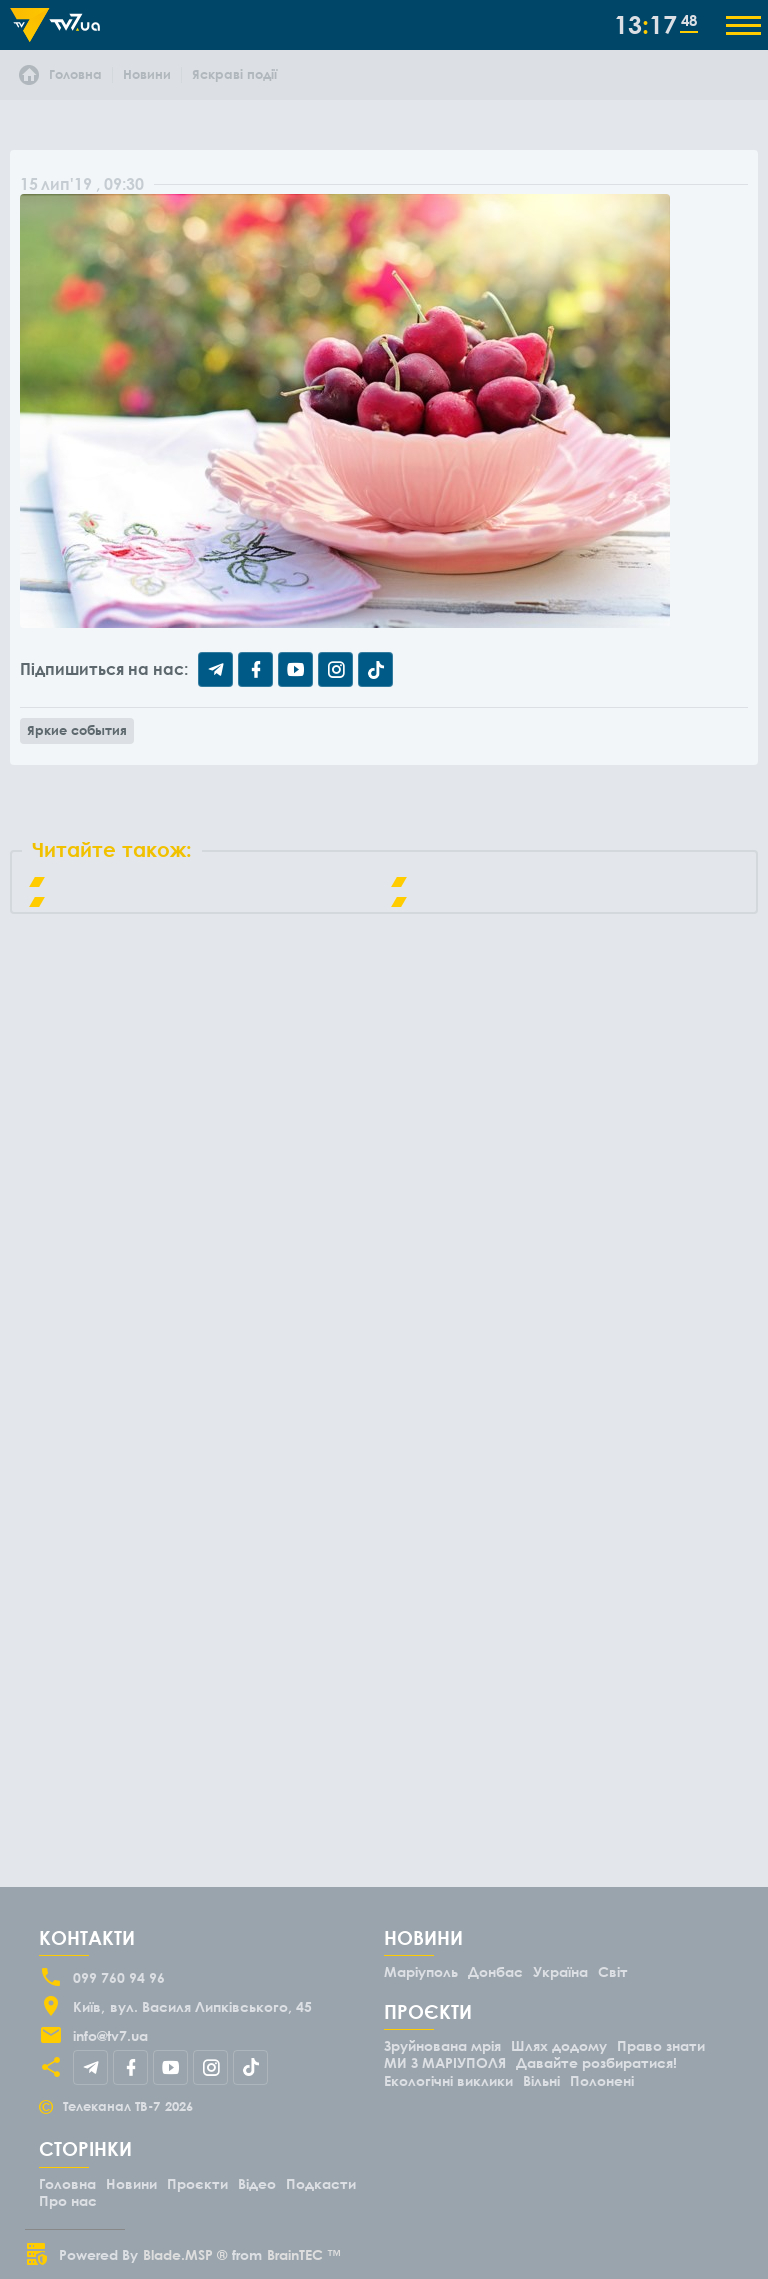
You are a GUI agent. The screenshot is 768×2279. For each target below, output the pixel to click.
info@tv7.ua (110, 2035)
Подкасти (321, 2183)
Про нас (68, 2200)
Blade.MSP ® (185, 2254)
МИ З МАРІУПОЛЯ (445, 2062)
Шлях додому (559, 2045)
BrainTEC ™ (304, 2254)
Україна (560, 1971)
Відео (257, 2183)
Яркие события (77, 730)
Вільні (541, 2080)
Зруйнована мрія (442, 2045)
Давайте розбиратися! (596, 2062)
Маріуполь (421, 1971)
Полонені (602, 2080)
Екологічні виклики (448, 2080)
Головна (67, 2183)
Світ (613, 1971)
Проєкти (197, 2183)
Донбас (495, 1971)
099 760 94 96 (119, 1977)
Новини (131, 2183)
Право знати (661, 2045)
